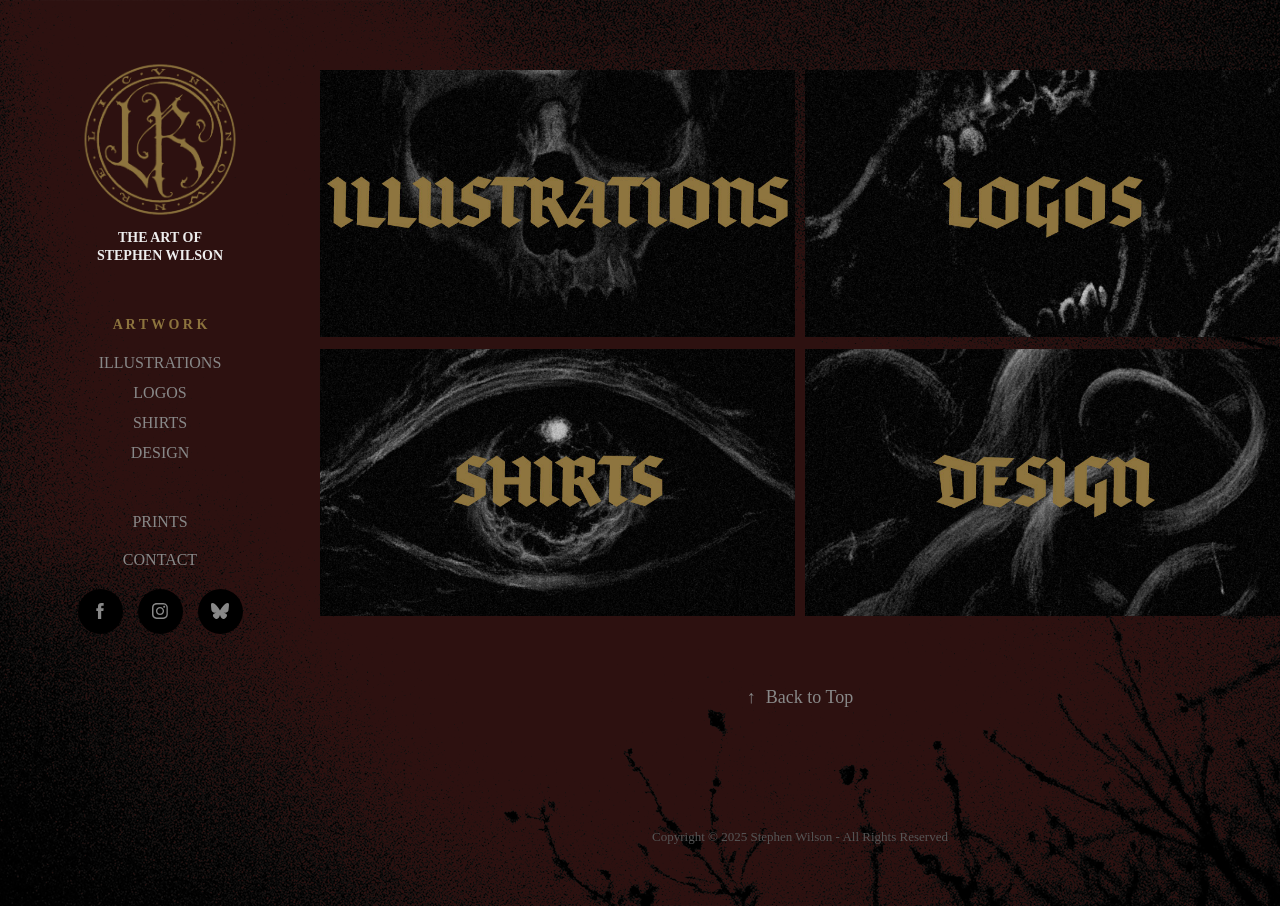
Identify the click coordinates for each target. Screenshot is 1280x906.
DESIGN (160, 452)
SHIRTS (160, 422)
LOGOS (159, 392)
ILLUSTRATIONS (160, 362)
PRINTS (159, 521)
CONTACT (160, 559)
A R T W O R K (160, 324)
